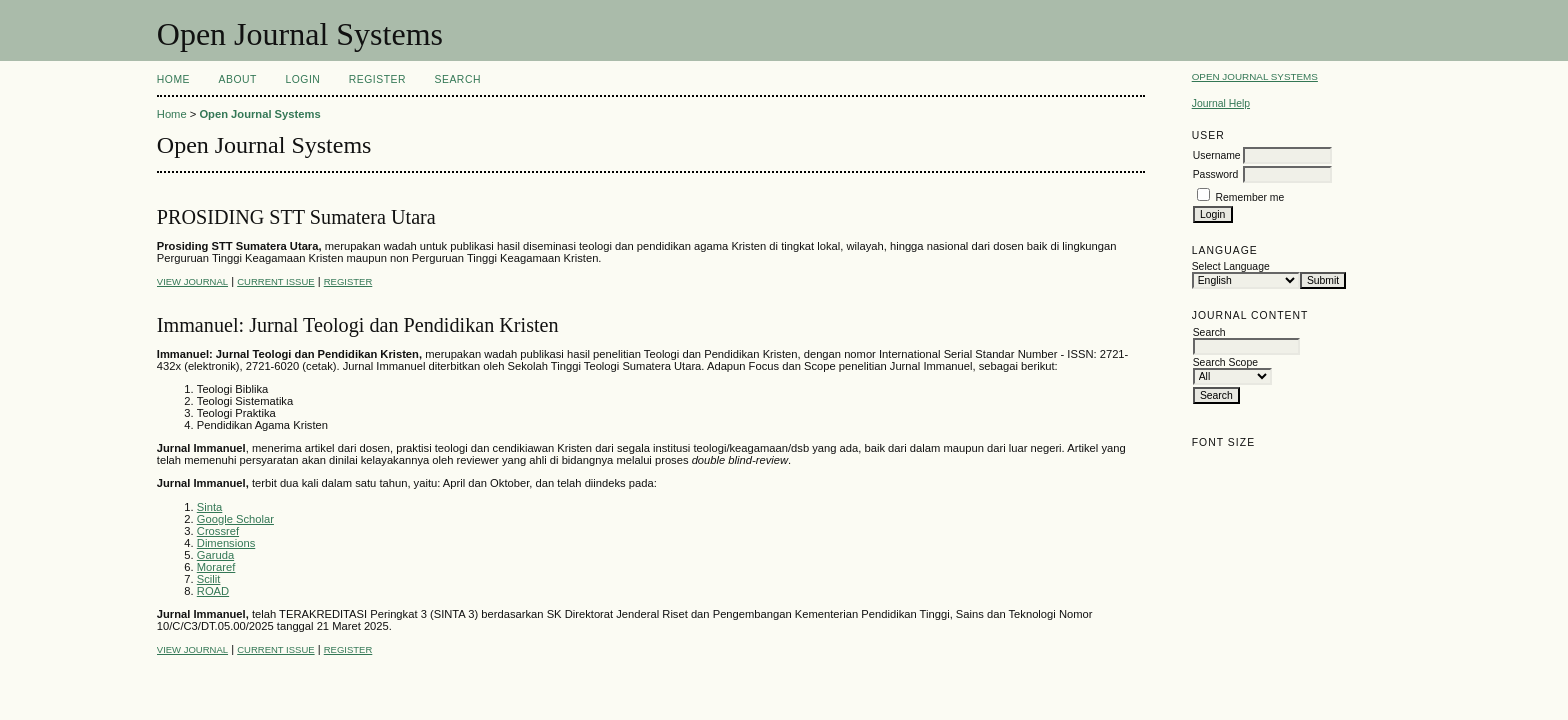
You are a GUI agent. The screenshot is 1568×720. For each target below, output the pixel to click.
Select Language (1231, 266)
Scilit (209, 579)
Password (1216, 174)
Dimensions (226, 543)
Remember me (1250, 197)
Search (458, 79)
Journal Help (1221, 103)
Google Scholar (235, 519)
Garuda (215, 555)
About (238, 79)
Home (173, 79)
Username (1217, 155)
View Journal (192, 281)
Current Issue (275, 281)
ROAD (213, 591)
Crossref (218, 531)
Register (377, 79)
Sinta (210, 507)
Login (302, 79)
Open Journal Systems (1255, 76)
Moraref (216, 567)
